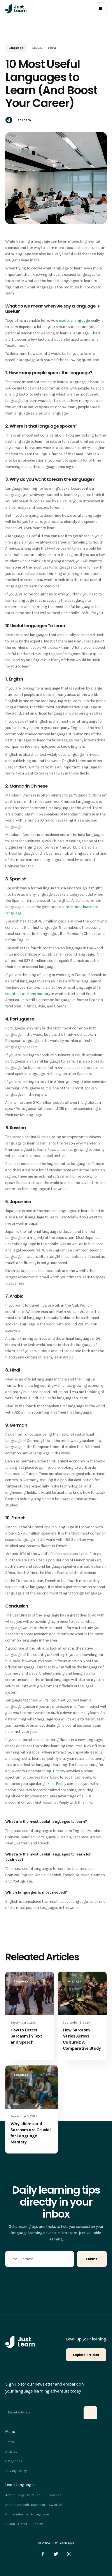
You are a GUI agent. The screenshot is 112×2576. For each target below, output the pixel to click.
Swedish (55, 2505)
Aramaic (11, 2505)
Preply (61, 1786)
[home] (16, 8)
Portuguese (39, 2514)
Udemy (59, 1773)
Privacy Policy (16, 2471)
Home (10, 2442)
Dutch (10, 2524)
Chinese (11, 2514)
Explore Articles (86, 2355)
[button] (100, 8)
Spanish (55, 2495)
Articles (11, 2451)
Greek (22, 2524)
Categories (13, 2461)
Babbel (34, 1754)
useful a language (74, 323)
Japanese (37, 2505)
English (24, 2495)
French (23, 2505)
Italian (35, 2495)
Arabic (10, 2495)
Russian (36, 2524)
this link (85, 1804)
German (24, 2514)
